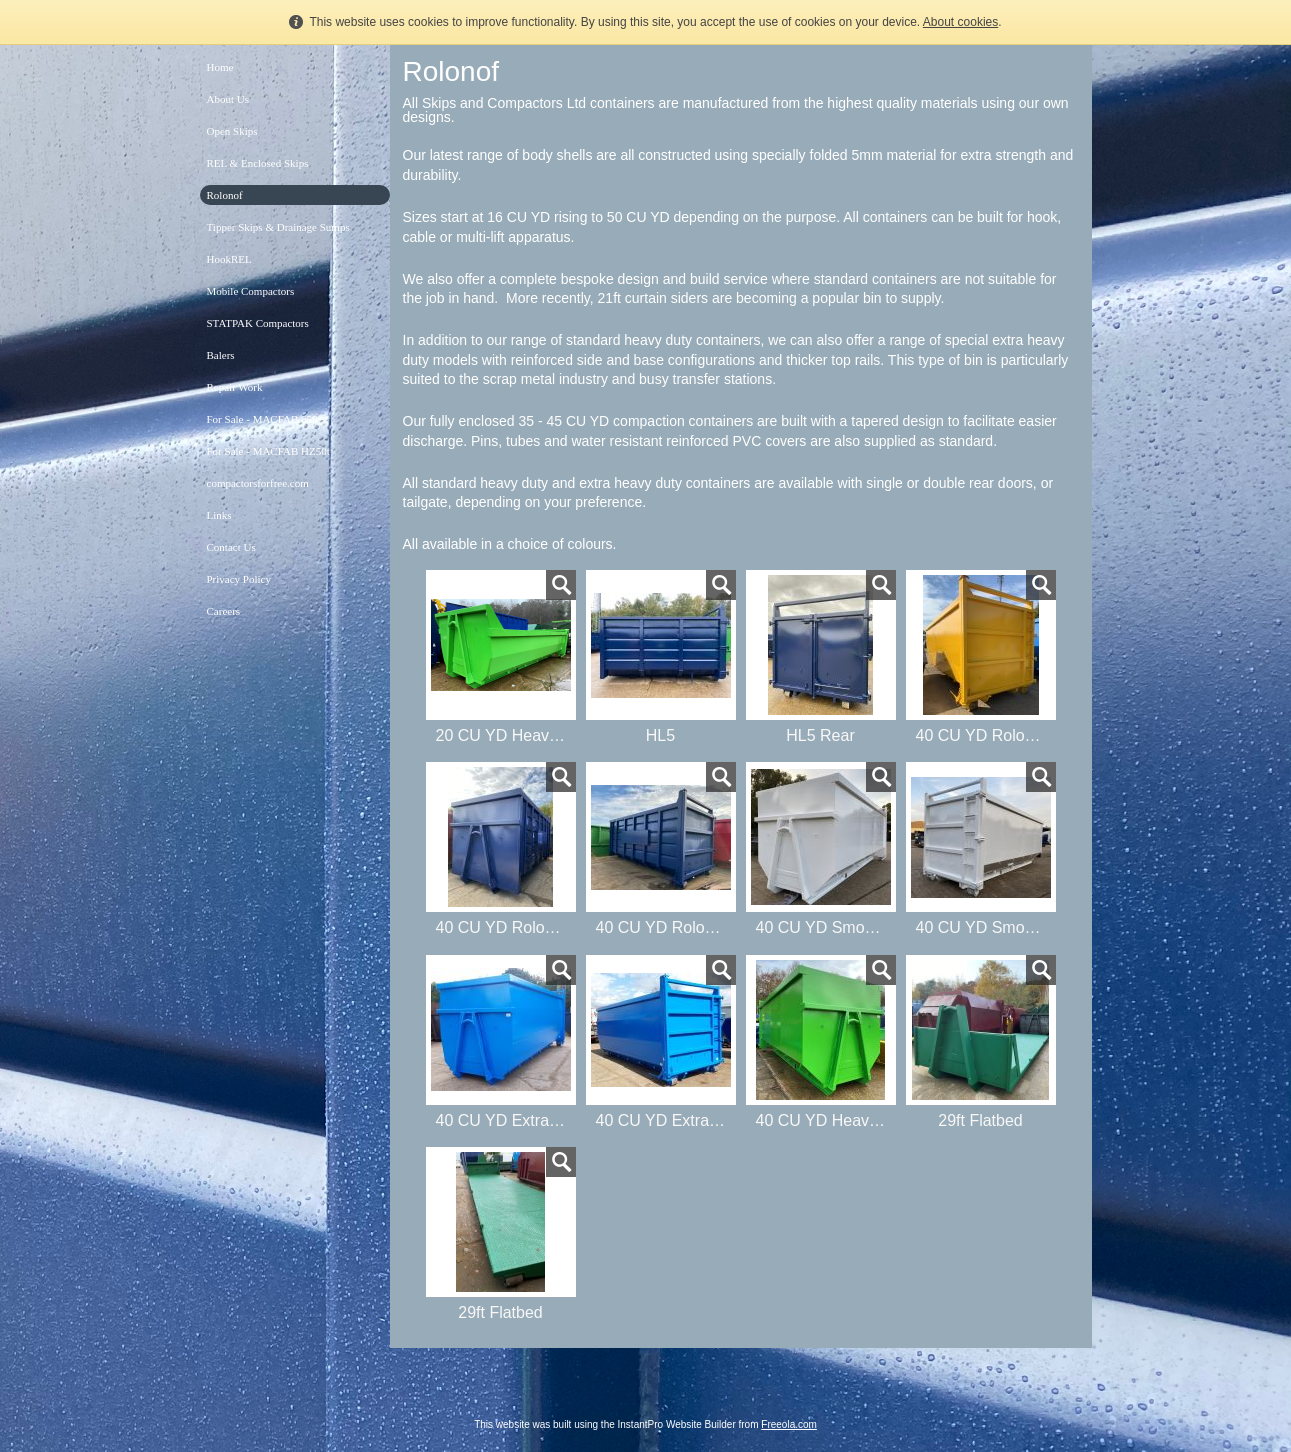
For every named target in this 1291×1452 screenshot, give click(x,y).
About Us (228, 99)
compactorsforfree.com (258, 483)
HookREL (229, 259)
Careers (224, 611)
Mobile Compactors (251, 291)
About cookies (960, 22)
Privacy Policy (239, 579)
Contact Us (231, 547)
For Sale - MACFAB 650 (262, 419)
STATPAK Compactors (258, 323)
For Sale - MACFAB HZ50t (268, 451)
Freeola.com (789, 1424)
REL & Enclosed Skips (258, 163)
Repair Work (235, 387)
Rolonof (225, 195)
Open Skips (232, 131)
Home (220, 67)
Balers (221, 355)
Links (219, 515)
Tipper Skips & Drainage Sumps (278, 227)
